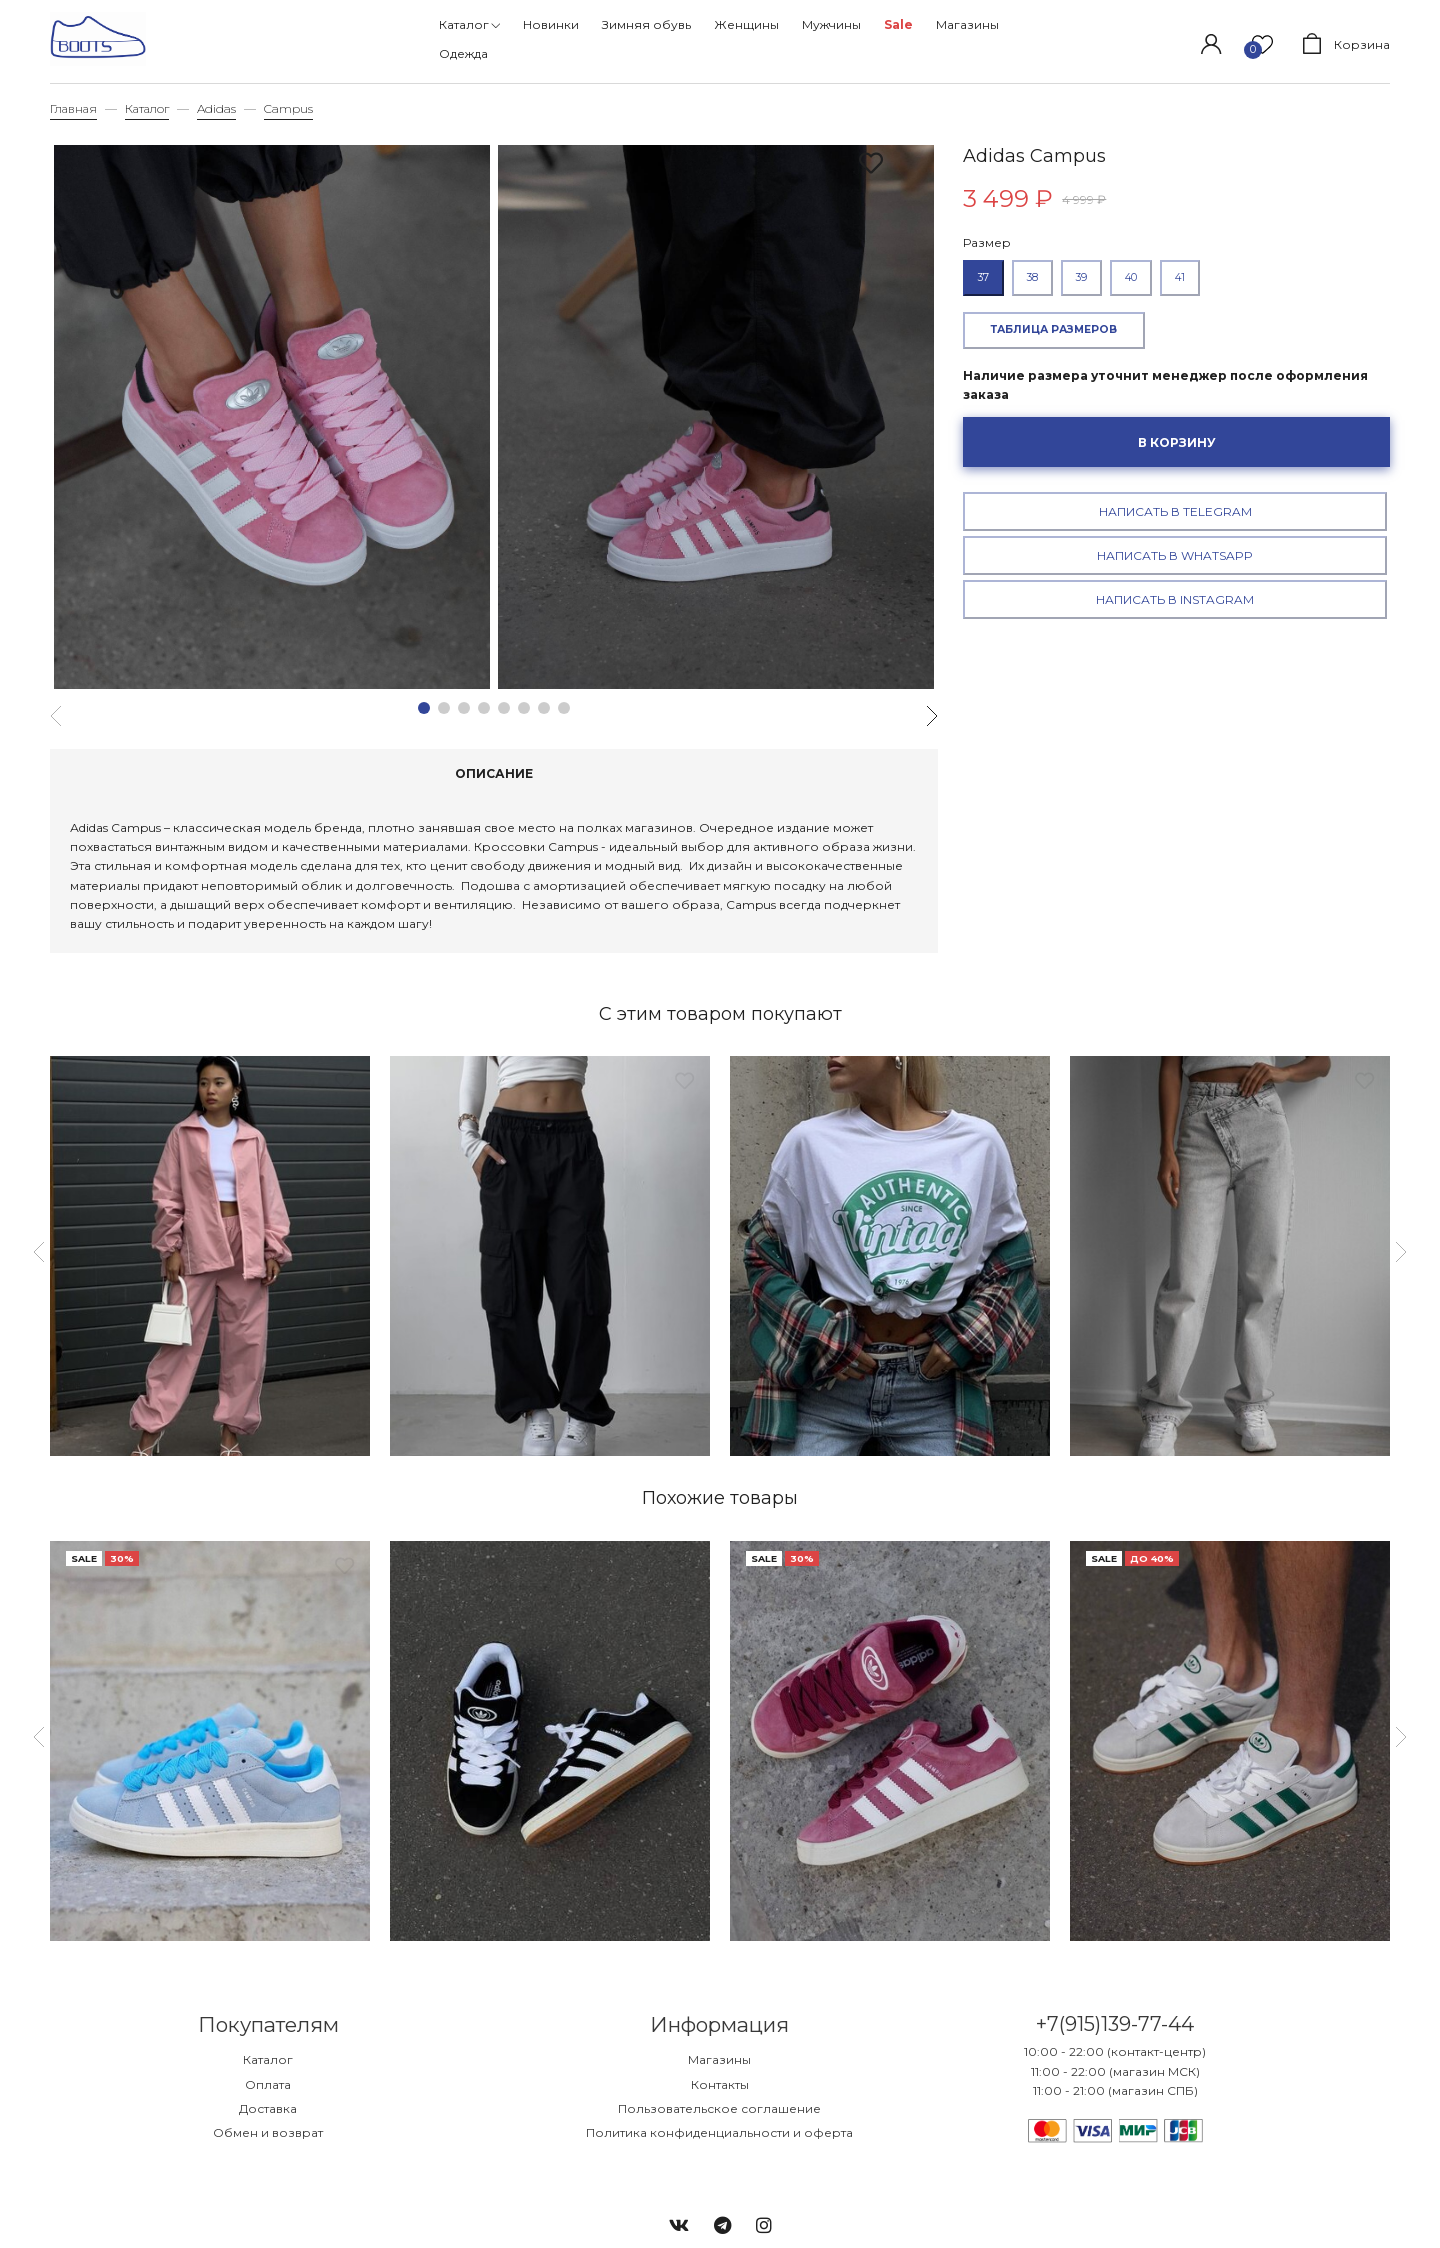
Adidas (216, 108)
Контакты (720, 2084)
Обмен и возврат (268, 2132)
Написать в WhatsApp (1175, 555)
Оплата (268, 2084)
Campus (288, 108)
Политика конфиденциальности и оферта (719, 2132)
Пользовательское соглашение (719, 2108)
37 (983, 277)
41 (1180, 277)
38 (1032, 277)
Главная (73, 108)
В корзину (1177, 442)
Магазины (719, 2059)
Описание (494, 773)
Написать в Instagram (1175, 599)
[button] (424, 708)
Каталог (147, 108)
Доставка (268, 2108)
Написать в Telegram (1175, 511)
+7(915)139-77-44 (1115, 2024)
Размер (987, 242)
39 (1081, 277)
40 (1131, 277)
